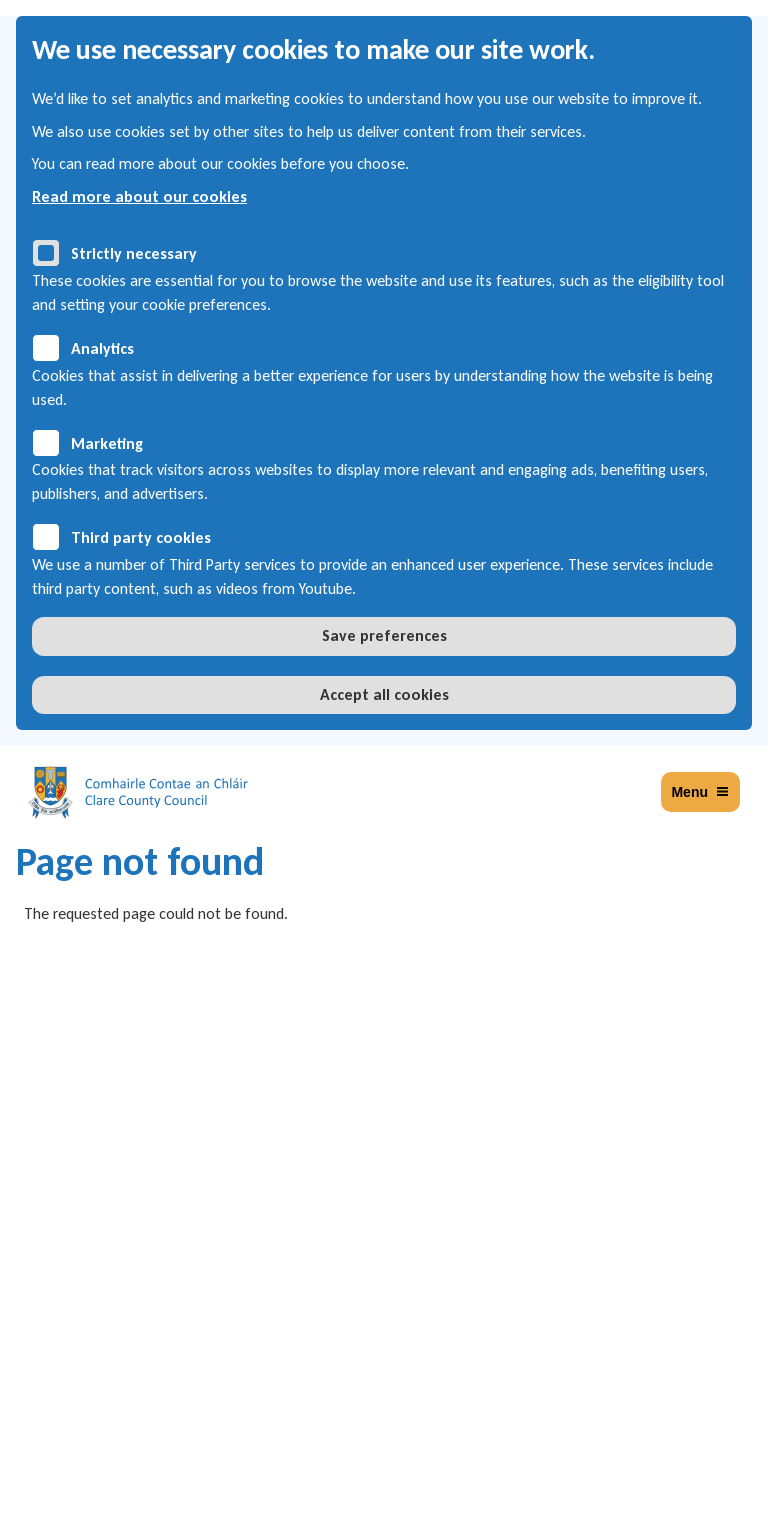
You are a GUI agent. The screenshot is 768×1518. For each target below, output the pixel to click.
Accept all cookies (384, 694)
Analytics (102, 348)
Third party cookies (141, 537)
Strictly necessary (134, 253)
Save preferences (384, 635)
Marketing (107, 443)
